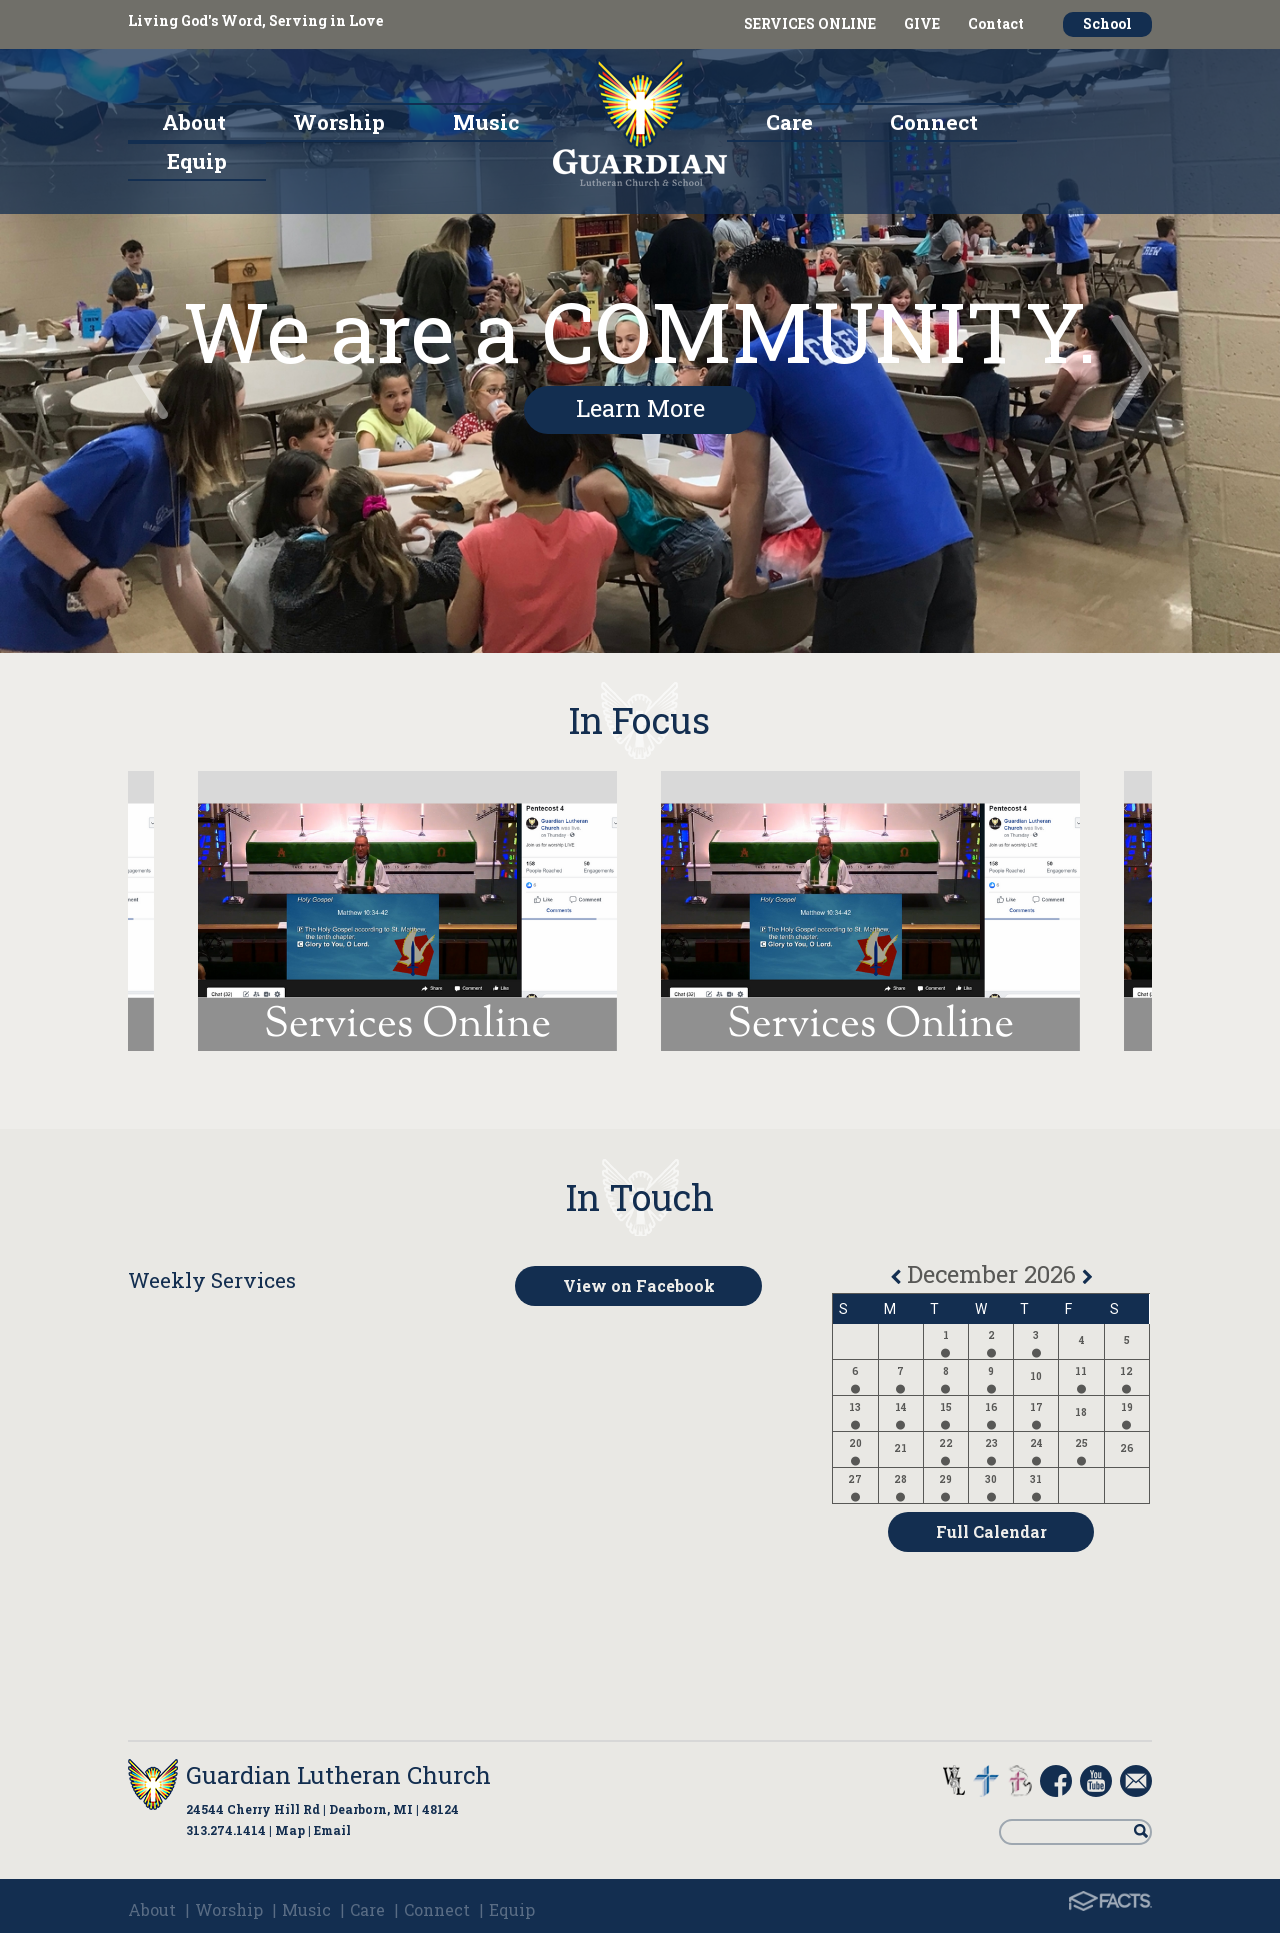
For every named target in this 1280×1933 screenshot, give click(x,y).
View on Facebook (639, 1285)
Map (290, 1830)
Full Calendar (991, 1531)
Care (367, 1909)
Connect (437, 1909)
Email (332, 1830)
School (1107, 23)
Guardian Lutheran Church (338, 1775)
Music (306, 1909)
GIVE (922, 23)
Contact (996, 23)
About (152, 1909)
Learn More (640, 408)
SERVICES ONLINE (810, 23)
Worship (229, 1909)
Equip (512, 1909)
